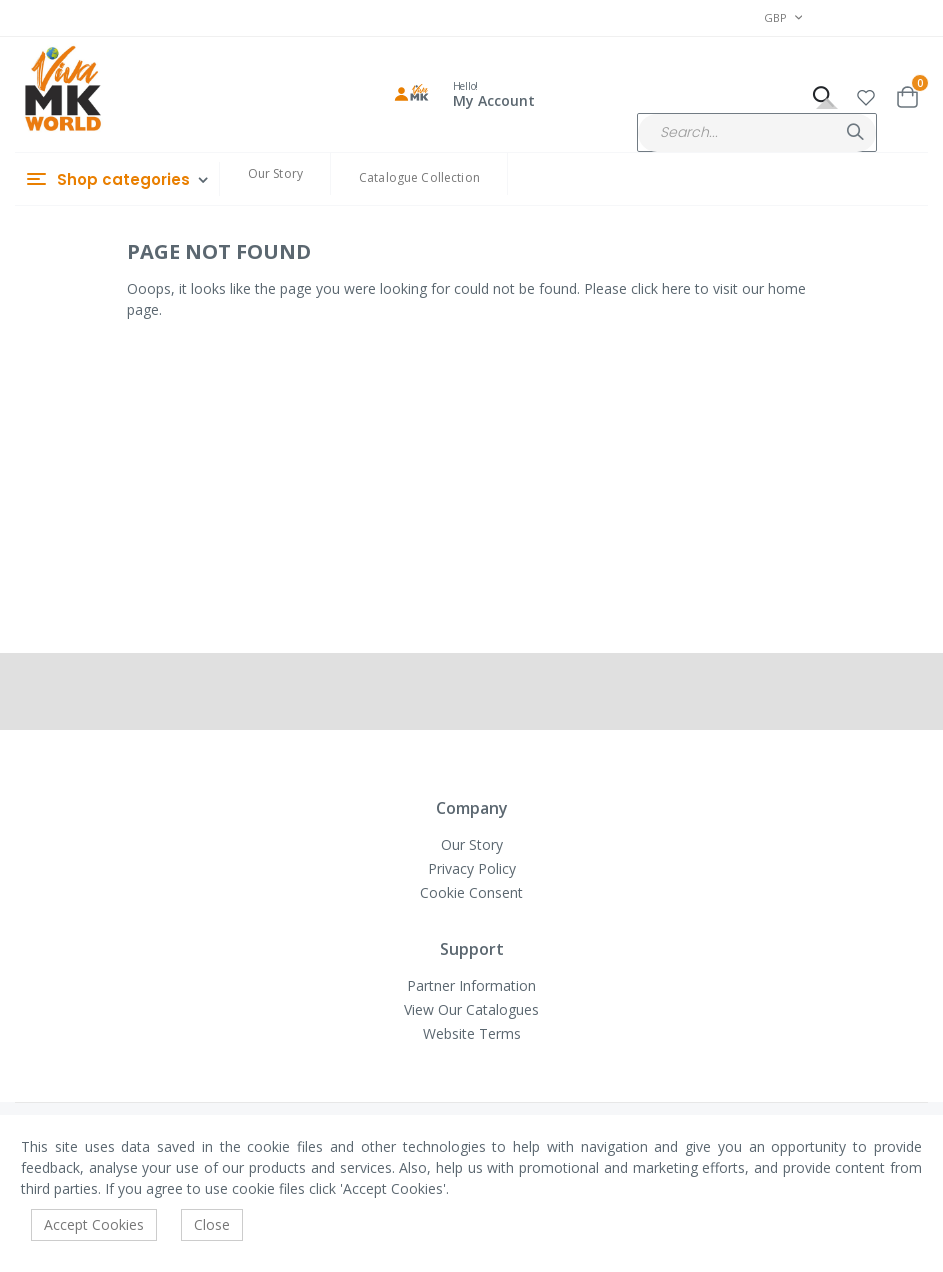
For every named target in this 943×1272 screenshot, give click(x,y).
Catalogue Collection (419, 177)
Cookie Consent (471, 892)
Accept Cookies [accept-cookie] (94, 1224)
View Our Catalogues (471, 1009)
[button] (866, 94)
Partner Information (471, 985)
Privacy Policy (472, 868)
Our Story (275, 173)
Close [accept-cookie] (212, 1224)
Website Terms (472, 1033)
